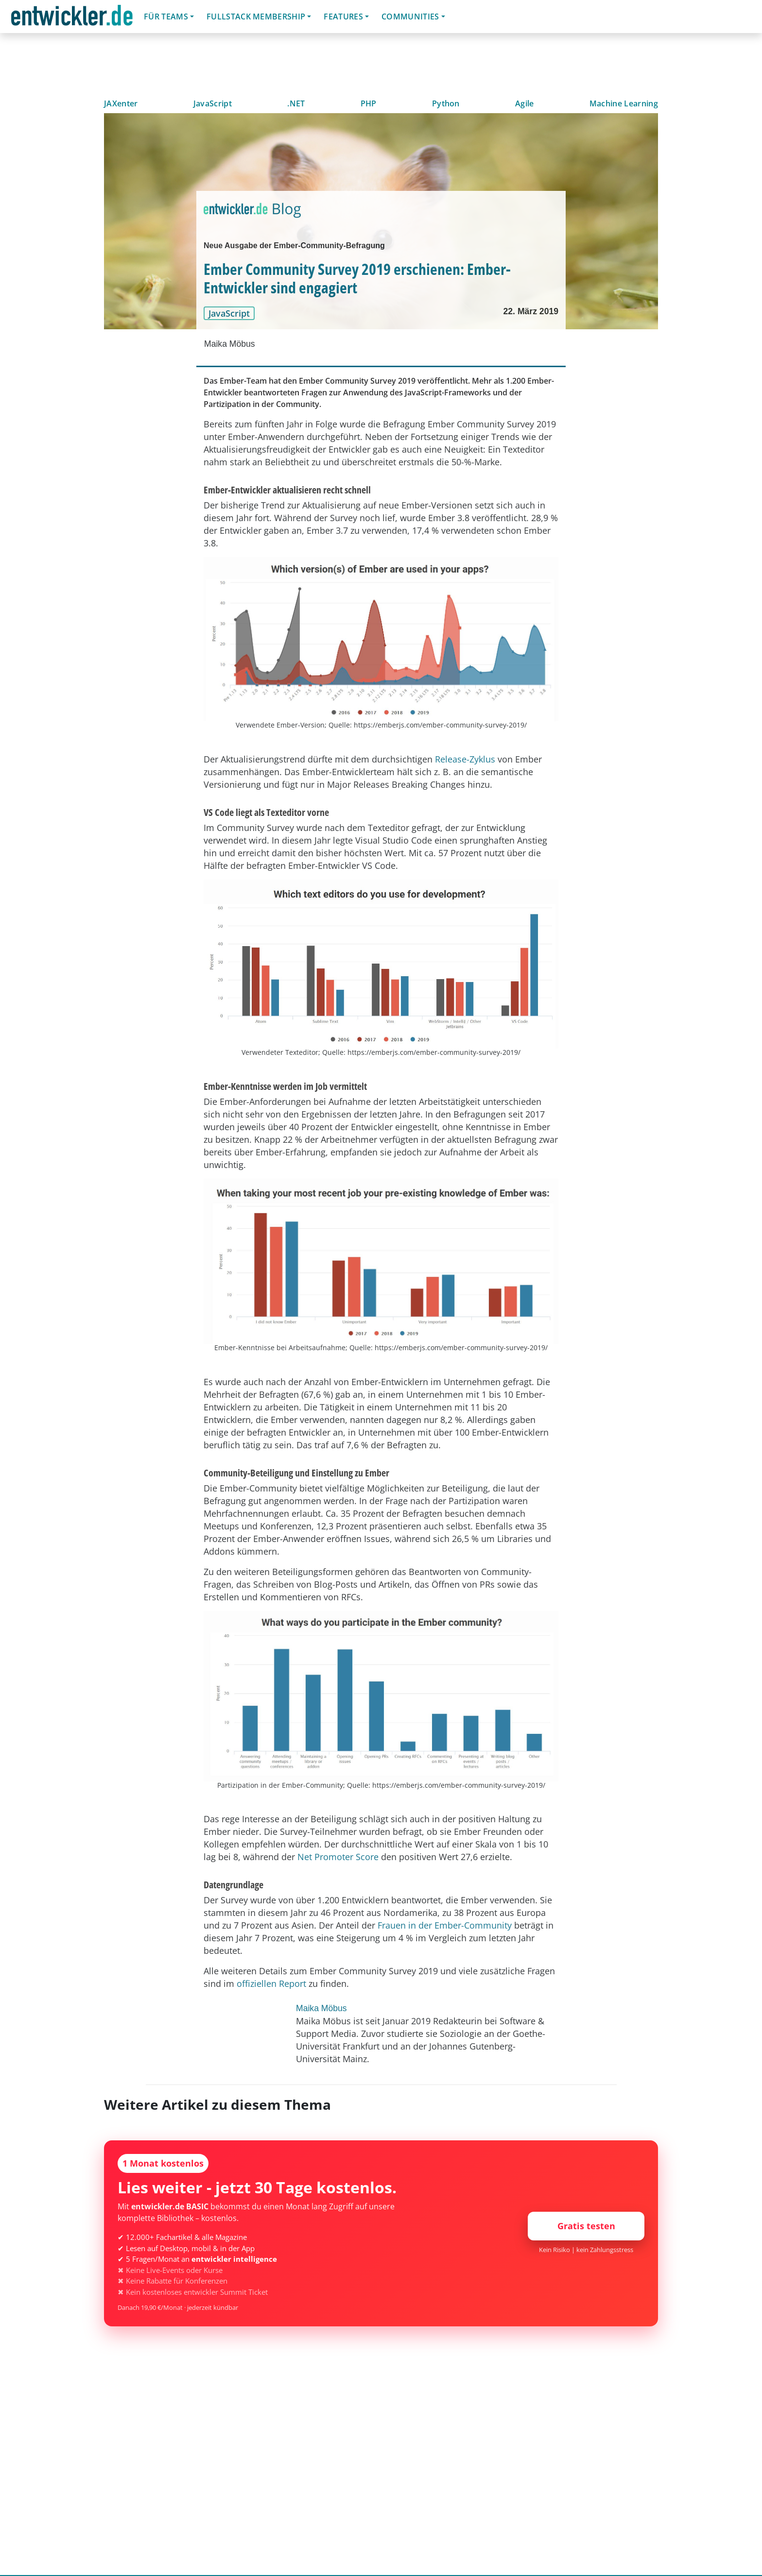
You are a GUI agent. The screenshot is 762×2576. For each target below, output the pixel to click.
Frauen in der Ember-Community (445, 1925)
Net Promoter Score (338, 1857)
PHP (369, 103)
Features (343, 16)
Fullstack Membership (256, 16)
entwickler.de (72, 18)
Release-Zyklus (465, 759)
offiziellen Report (271, 1983)
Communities (410, 16)
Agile (524, 103)
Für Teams (166, 16)
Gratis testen (586, 2226)
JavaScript (212, 103)
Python (446, 103)
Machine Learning (623, 103)
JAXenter (121, 103)
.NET (296, 103)
